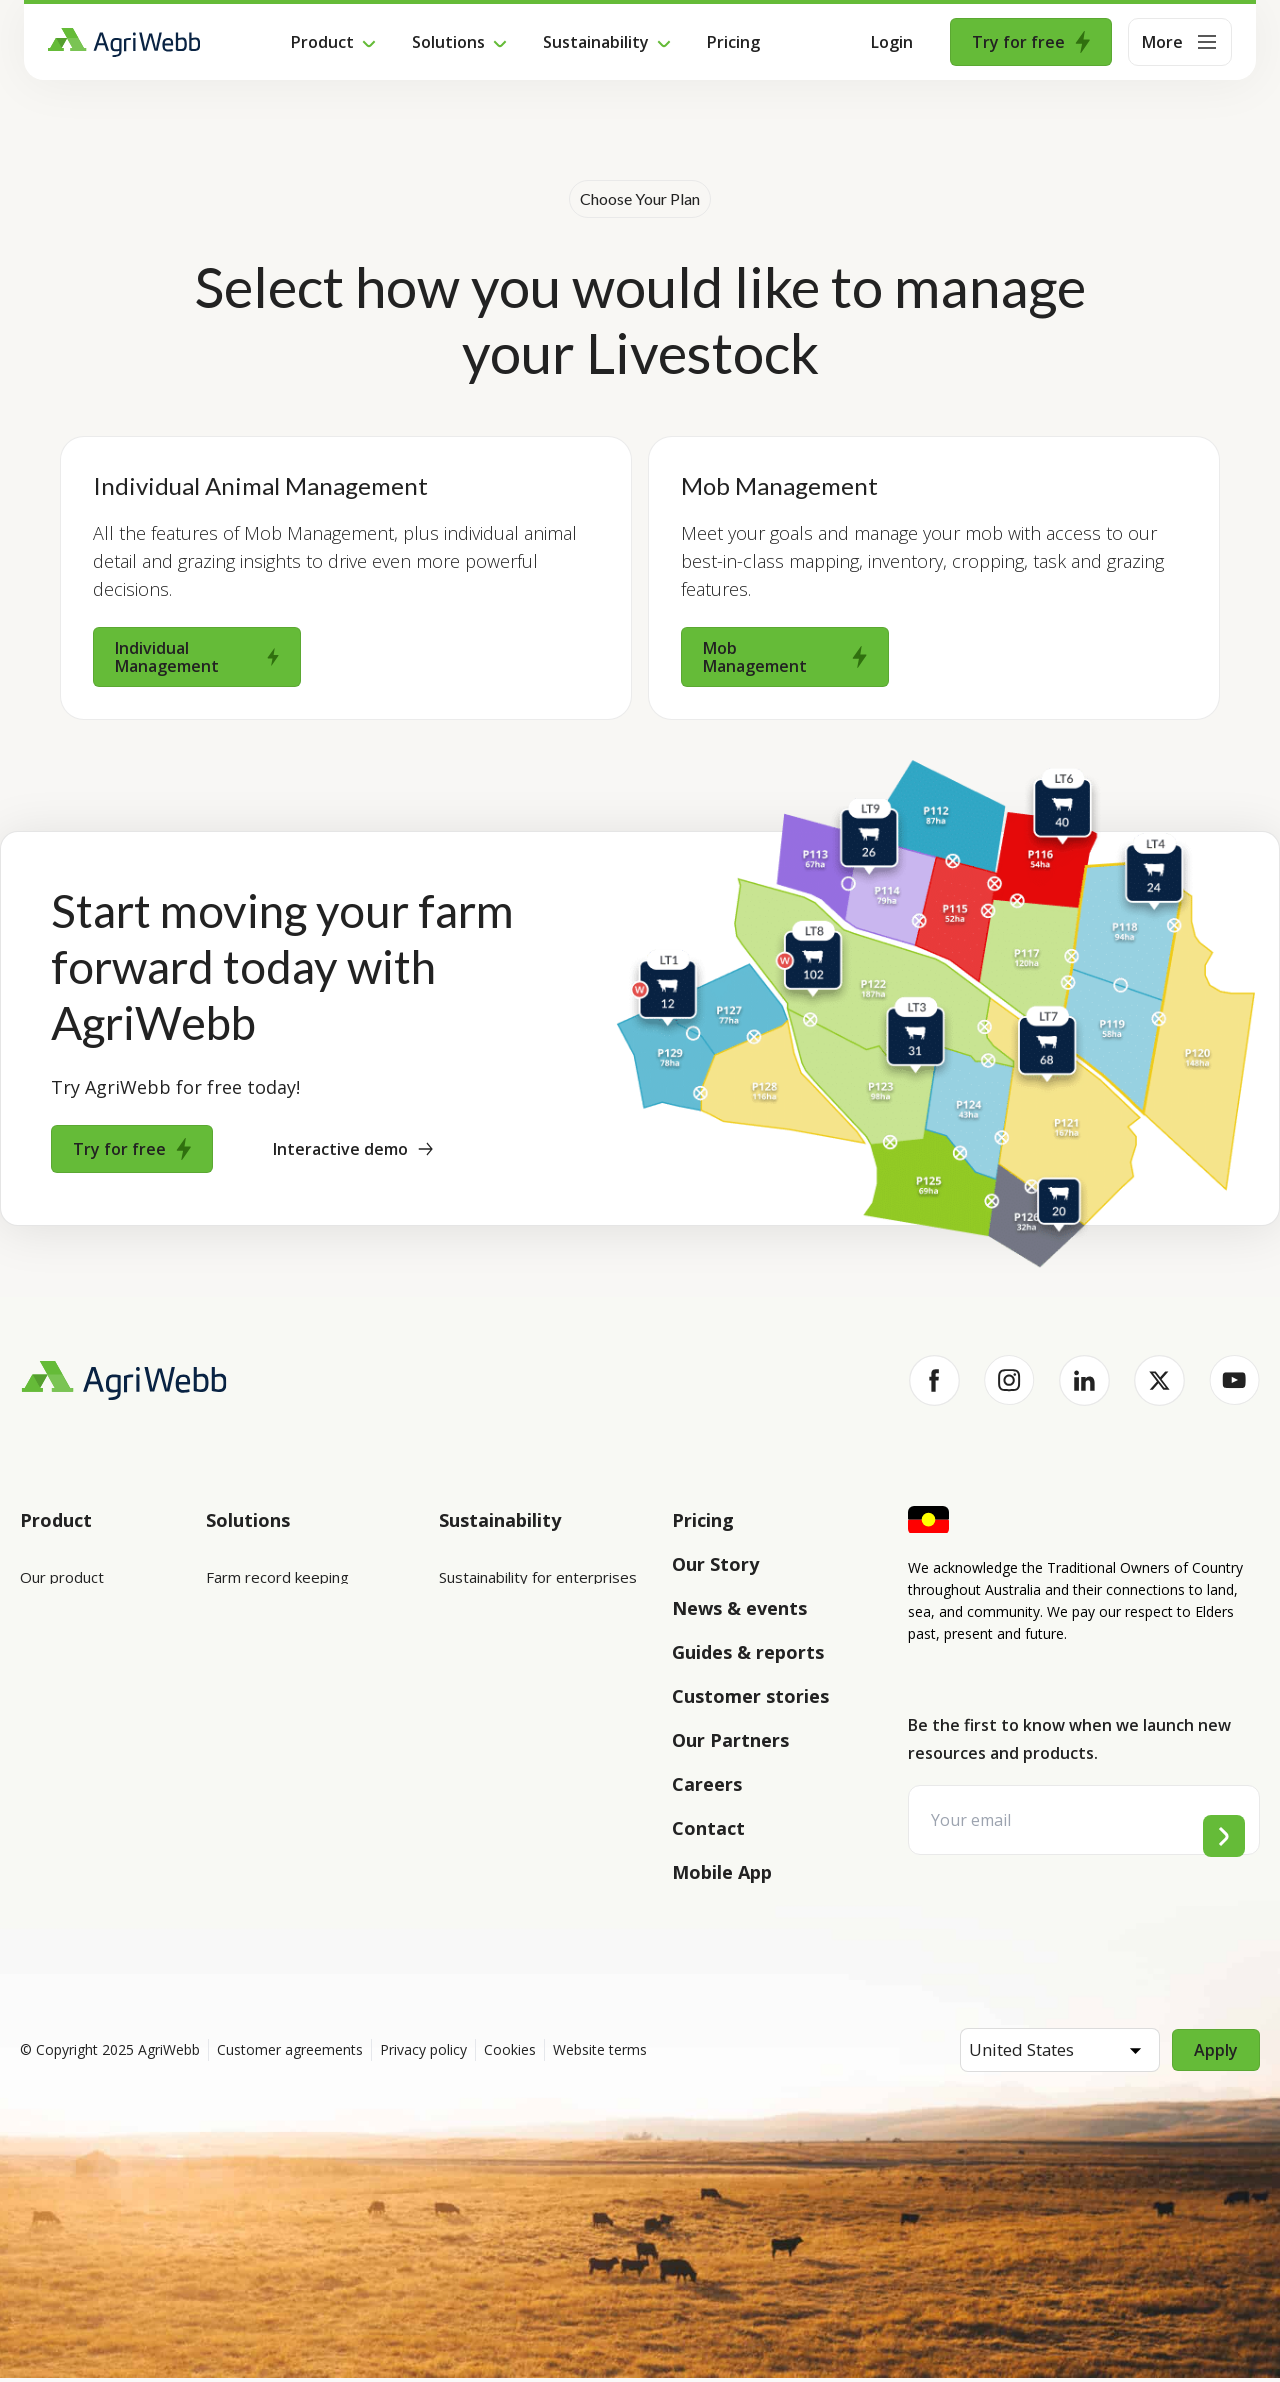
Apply (1216, 2054)
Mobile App (722, 1872)
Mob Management (785, 657)
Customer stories (750, 1696)
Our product (62, 1577)
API (32, 1801)
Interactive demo (353, 1149)
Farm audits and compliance (301, 1857)
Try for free (1031, 42)
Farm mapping (255, 1633)
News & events (739, 1608)
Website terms (600, 2053)
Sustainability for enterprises (538, 1577)
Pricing (733, 42)
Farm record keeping (277, 1577)
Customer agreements (290, 2053)
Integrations (62, 1633)
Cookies (510, 2053)
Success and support (91, 1745)
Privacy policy (423, 2053)
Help (36, 1857)
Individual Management (197, 657)
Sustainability (596, 42)
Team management (273, 1801)
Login (892, 42)
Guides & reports (748, 1652)
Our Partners (730, 1740)
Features (51, 1689)
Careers (707, 1784)
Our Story (715, 1564)
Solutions (448, 42)
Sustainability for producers (533, 1633)
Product (322, 42)
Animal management (275, 1689)
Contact (708, 1828)
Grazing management (280, 1745)
